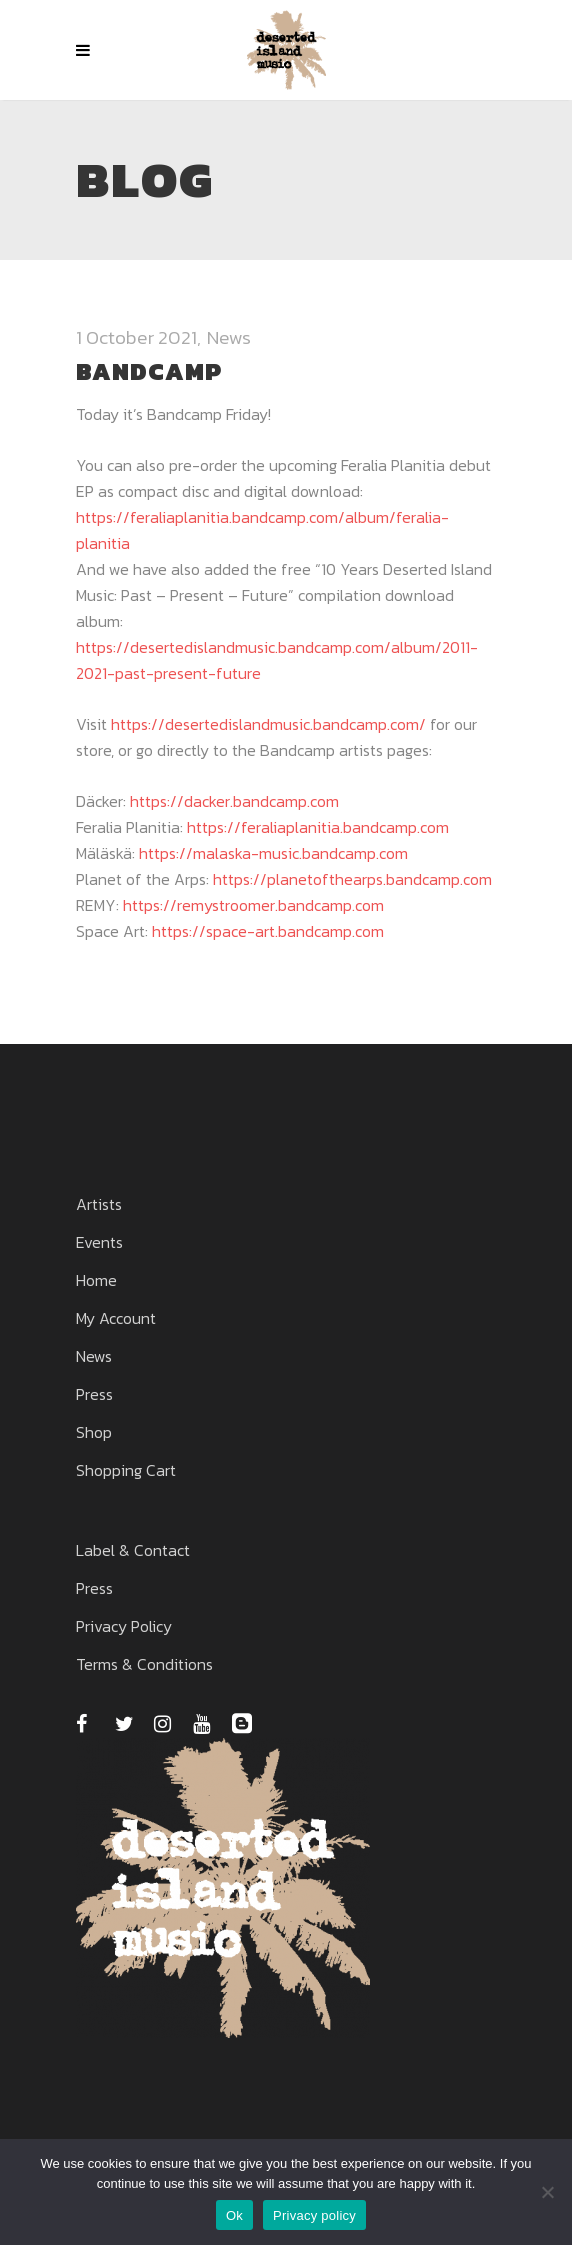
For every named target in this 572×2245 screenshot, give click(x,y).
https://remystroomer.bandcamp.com (253, 905)
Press (94, 1394)
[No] (547, 2192)
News (229, 337)
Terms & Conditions (144, 1664)
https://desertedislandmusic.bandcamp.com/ (268, 724)
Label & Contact (133, 1550)
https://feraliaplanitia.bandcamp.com (318, 827)
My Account (116, 1318)
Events (99, 1242)
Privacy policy (314, 2215)
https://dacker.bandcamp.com (234, 801)
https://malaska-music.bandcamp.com (273, 853)
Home (96, 1280)
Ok (234, 2215)
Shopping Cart (126, 1470)
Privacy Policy (124, 1626)
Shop (94, 1432)
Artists (99, 1204)
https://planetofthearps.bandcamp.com (352, 879)
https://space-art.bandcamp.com (268, 931)
